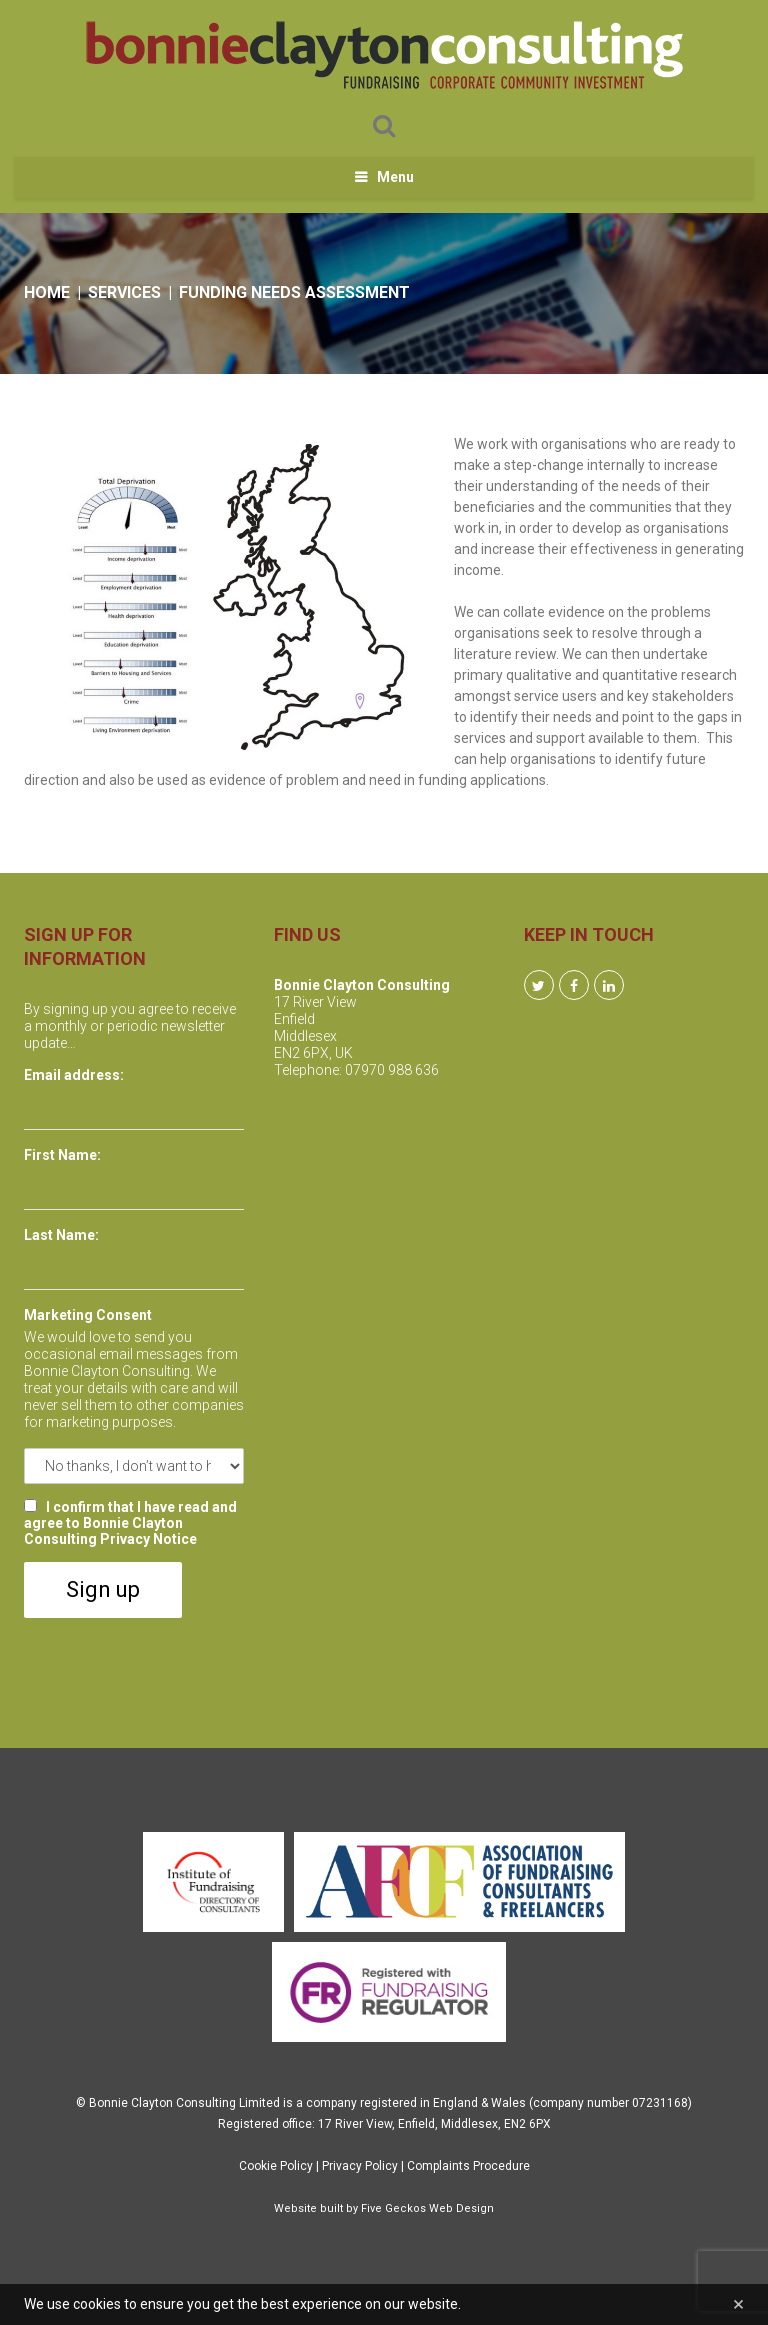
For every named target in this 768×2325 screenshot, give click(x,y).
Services (124, 292)
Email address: (74, 1075)
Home (47, 292)
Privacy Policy (360, 2166)
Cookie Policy (276, 2166)
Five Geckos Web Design (427, 2208)
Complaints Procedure (468, 2166)
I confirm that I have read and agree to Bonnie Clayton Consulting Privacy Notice (130, 1523)
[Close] (738, 2304)
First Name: (62, 1155)
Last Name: (61, 1235)
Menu (395, 177)
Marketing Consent (88, 1315)
